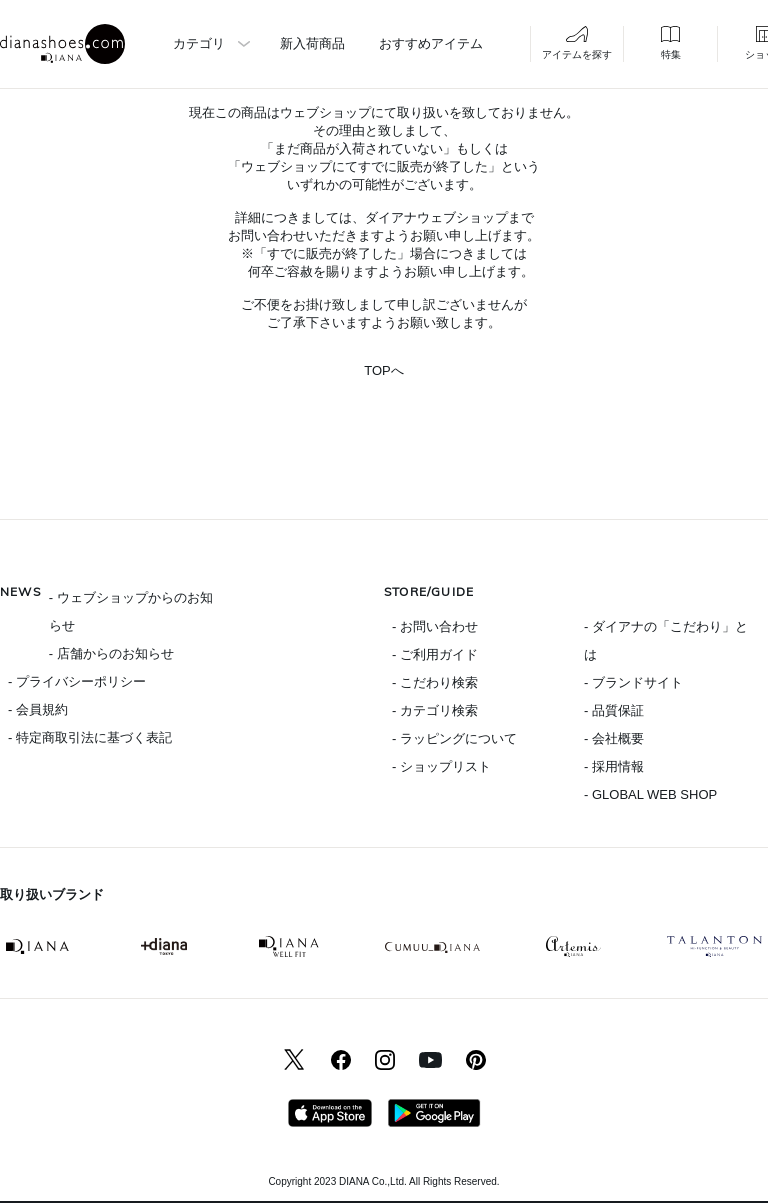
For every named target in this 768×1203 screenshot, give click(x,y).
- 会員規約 (38, 709)
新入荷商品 (312, 43)
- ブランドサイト (633, 682)
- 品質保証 (614, 710)
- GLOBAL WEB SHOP (650, 794)
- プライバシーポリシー (77, 681)
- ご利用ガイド (435, 654)
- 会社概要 (614, 738)
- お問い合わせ (435, 626)
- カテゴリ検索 (435, 710)
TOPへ (384, 370)
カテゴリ (199, 43)
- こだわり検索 (435, 682)
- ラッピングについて (454, 738)
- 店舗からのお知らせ (111, 653)
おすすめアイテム (431, 43)
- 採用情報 (614, 766)
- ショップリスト (441, 766)
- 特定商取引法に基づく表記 (90, 737)
